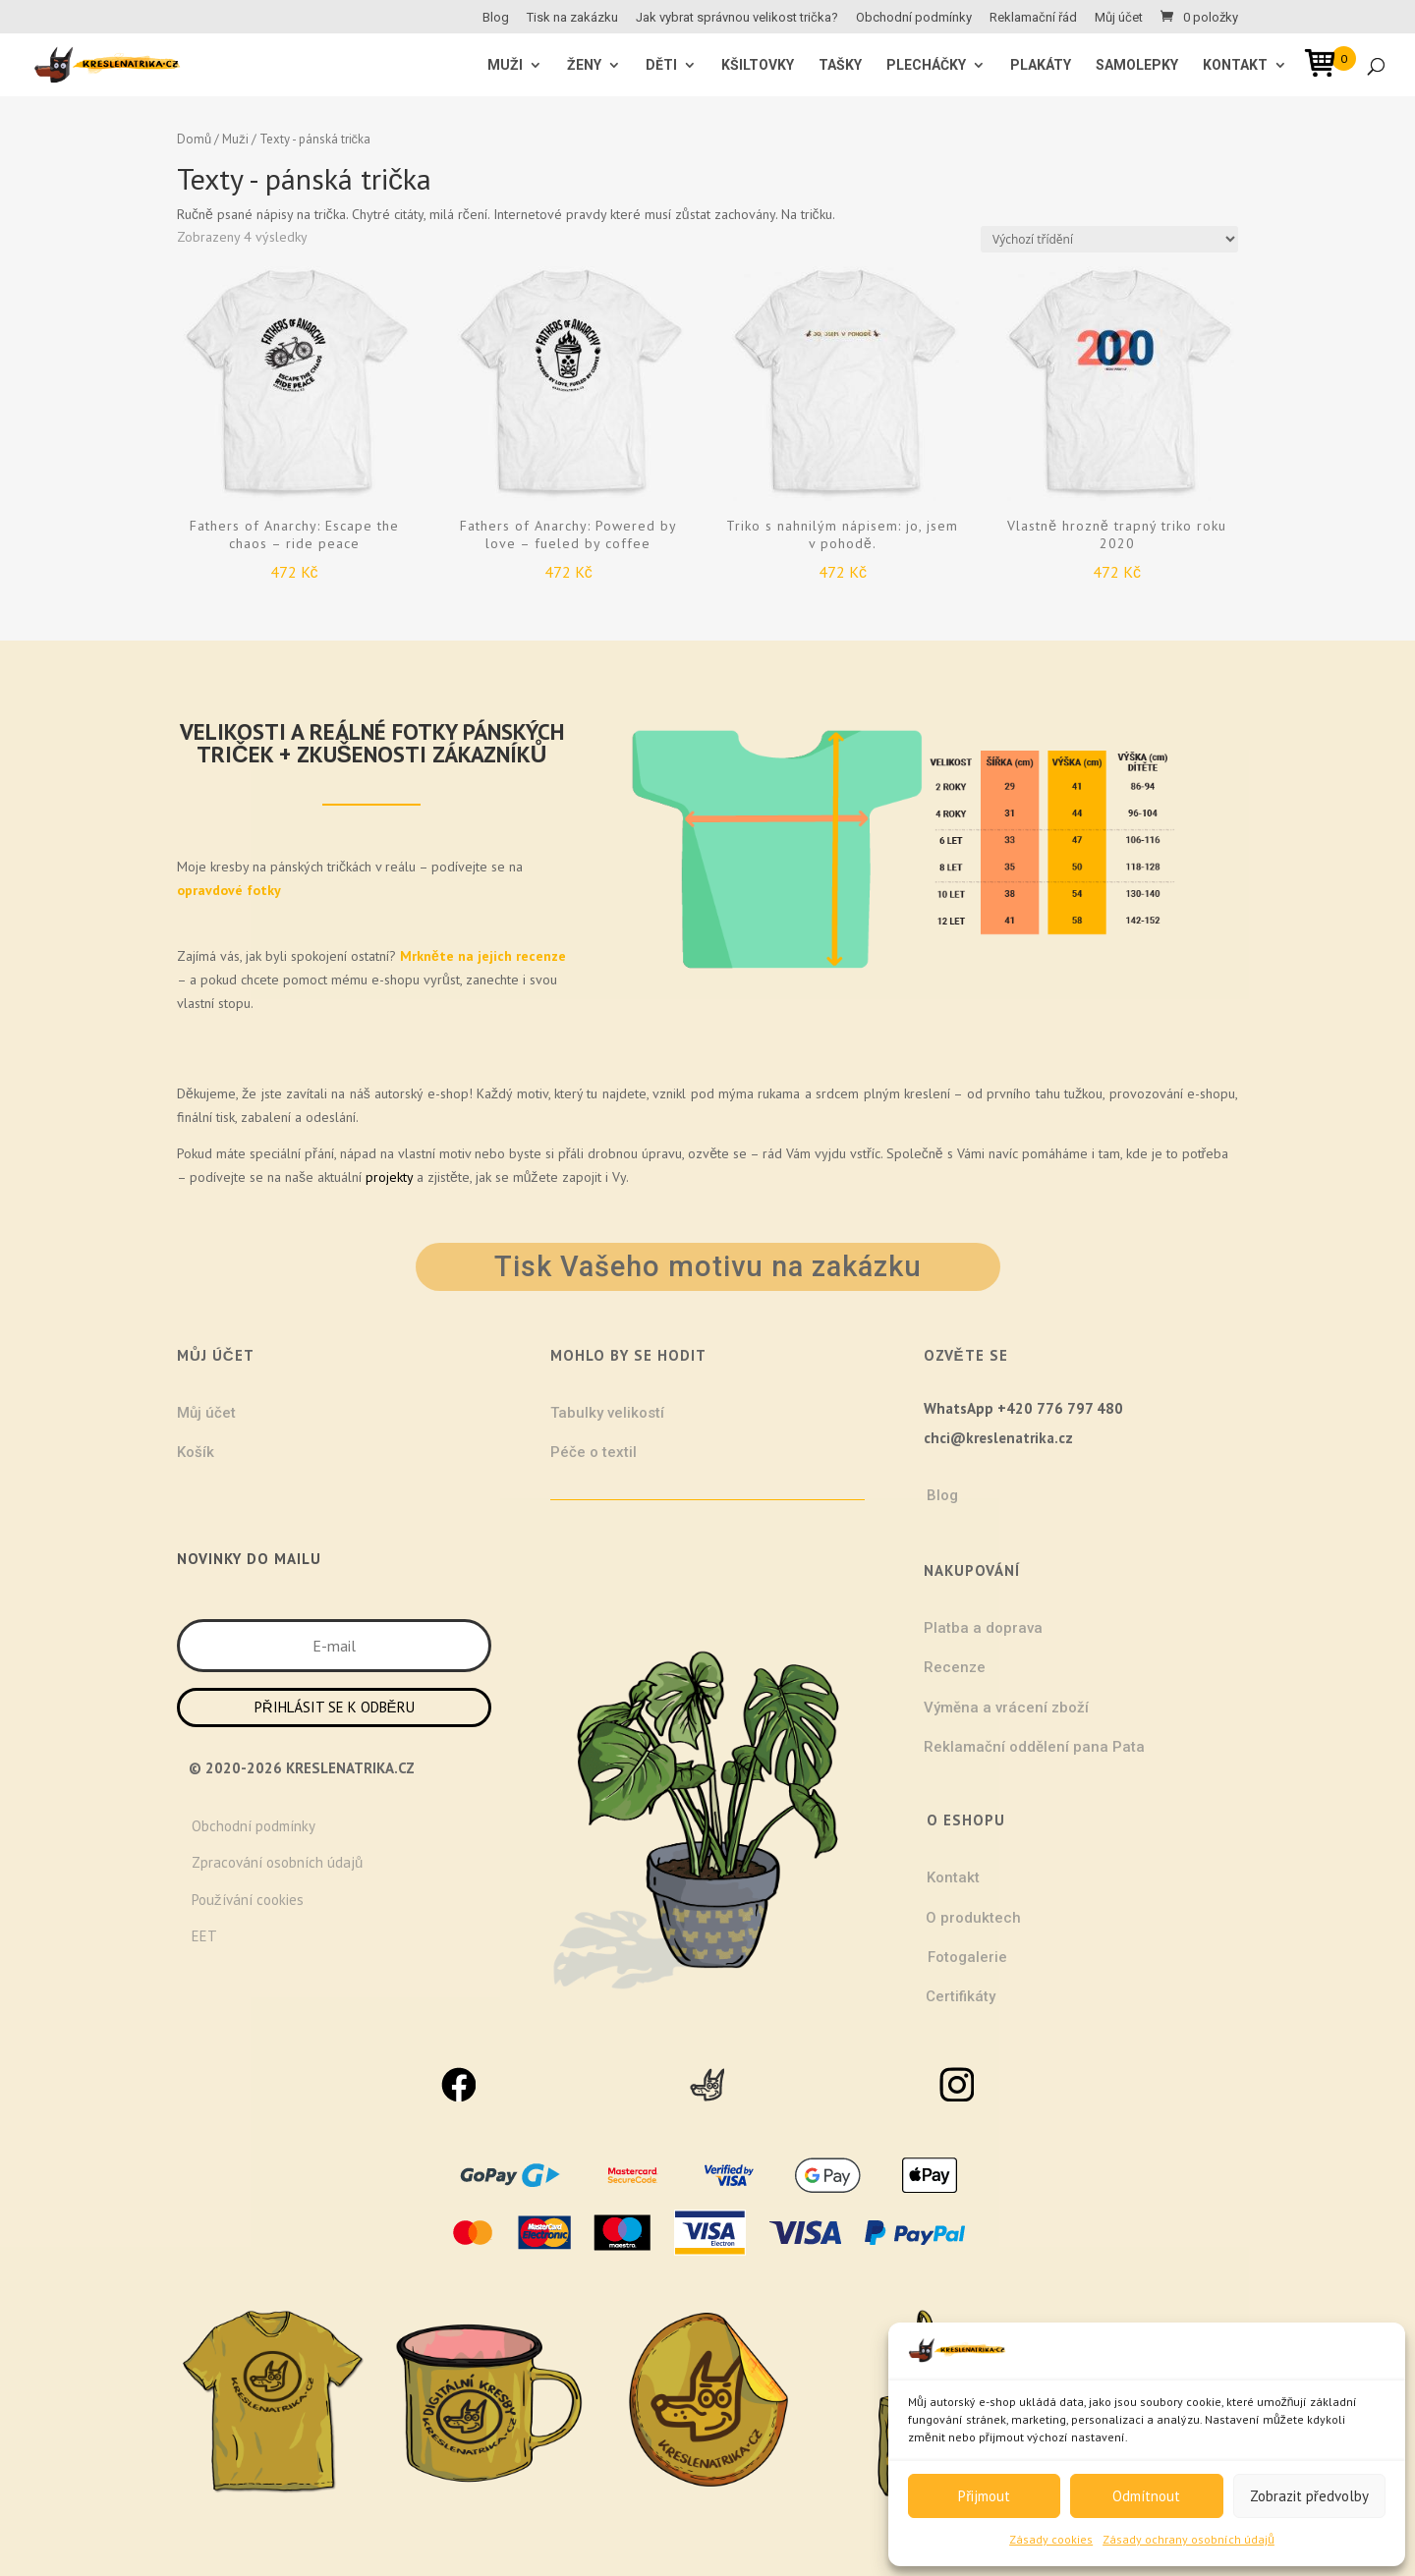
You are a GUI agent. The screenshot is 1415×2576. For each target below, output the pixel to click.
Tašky (840, 65)
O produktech (973, 1918)
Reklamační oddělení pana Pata (1034, 1747)
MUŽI (505, 65)
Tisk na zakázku (572, 18)
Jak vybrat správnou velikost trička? (737, 18)
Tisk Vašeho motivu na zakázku (708, 1266)
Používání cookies (248, 1899)
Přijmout (984, 2496)
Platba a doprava (983, 1628)
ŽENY (584, 65)
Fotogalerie (967, 1957)
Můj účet (1119, 18)
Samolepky (1137, 65)
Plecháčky (926, 65)
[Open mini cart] (1326, 66)
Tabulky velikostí (607, 1413)
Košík (195, 1452)
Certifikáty (960, 1996)
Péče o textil (593, 1452)
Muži (235, 139)
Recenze (955, 1667)
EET (204, 1936)
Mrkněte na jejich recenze (481, 956)
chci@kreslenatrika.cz (998, 1437)
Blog (495, 18)
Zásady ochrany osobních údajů (1188, 2539)
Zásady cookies (1051, 2539)
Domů (194, 139)
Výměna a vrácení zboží (1006, 1707)
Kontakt (1235, 65)
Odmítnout (1146, 2496)
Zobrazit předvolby (1309, 2496)
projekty (389, 1177)
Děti (661, 65)
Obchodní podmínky (914, 18)
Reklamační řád (1033, 18)
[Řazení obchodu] (1109, 239)
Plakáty (1040, 65)
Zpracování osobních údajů (277, 1862)
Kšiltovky (757, 65)
